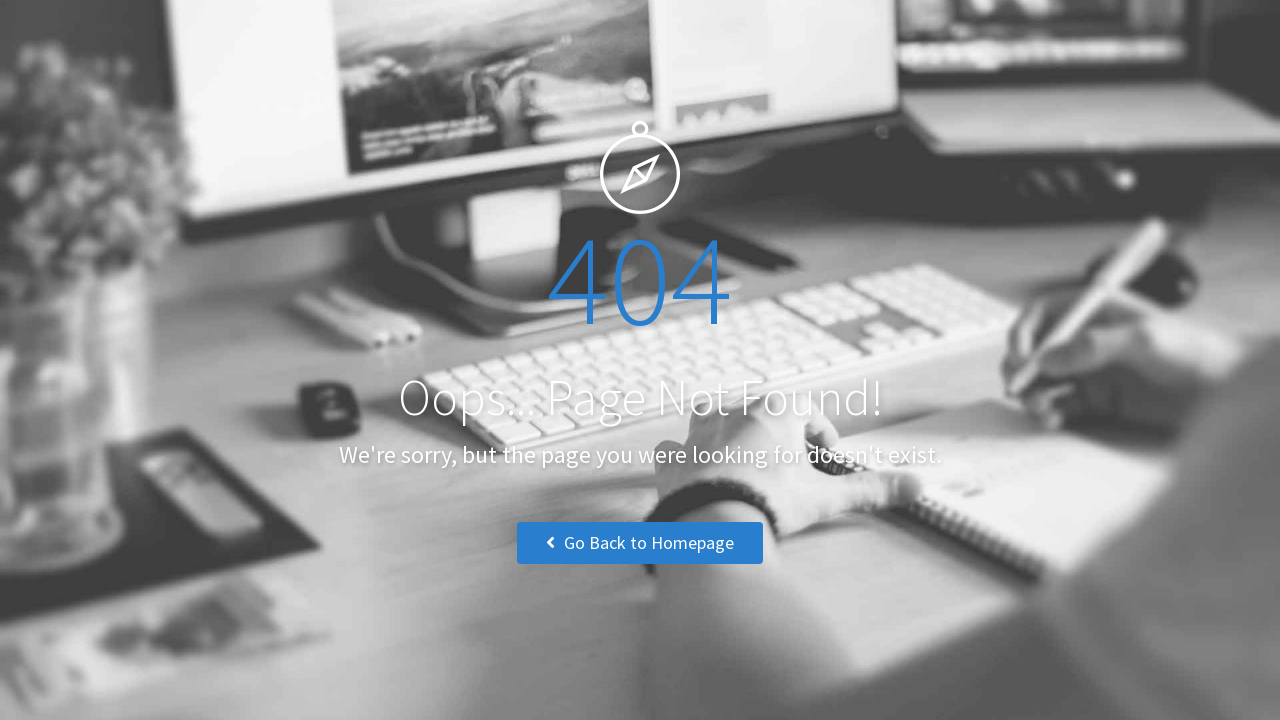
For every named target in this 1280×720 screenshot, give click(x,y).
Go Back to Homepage (640, 542)
